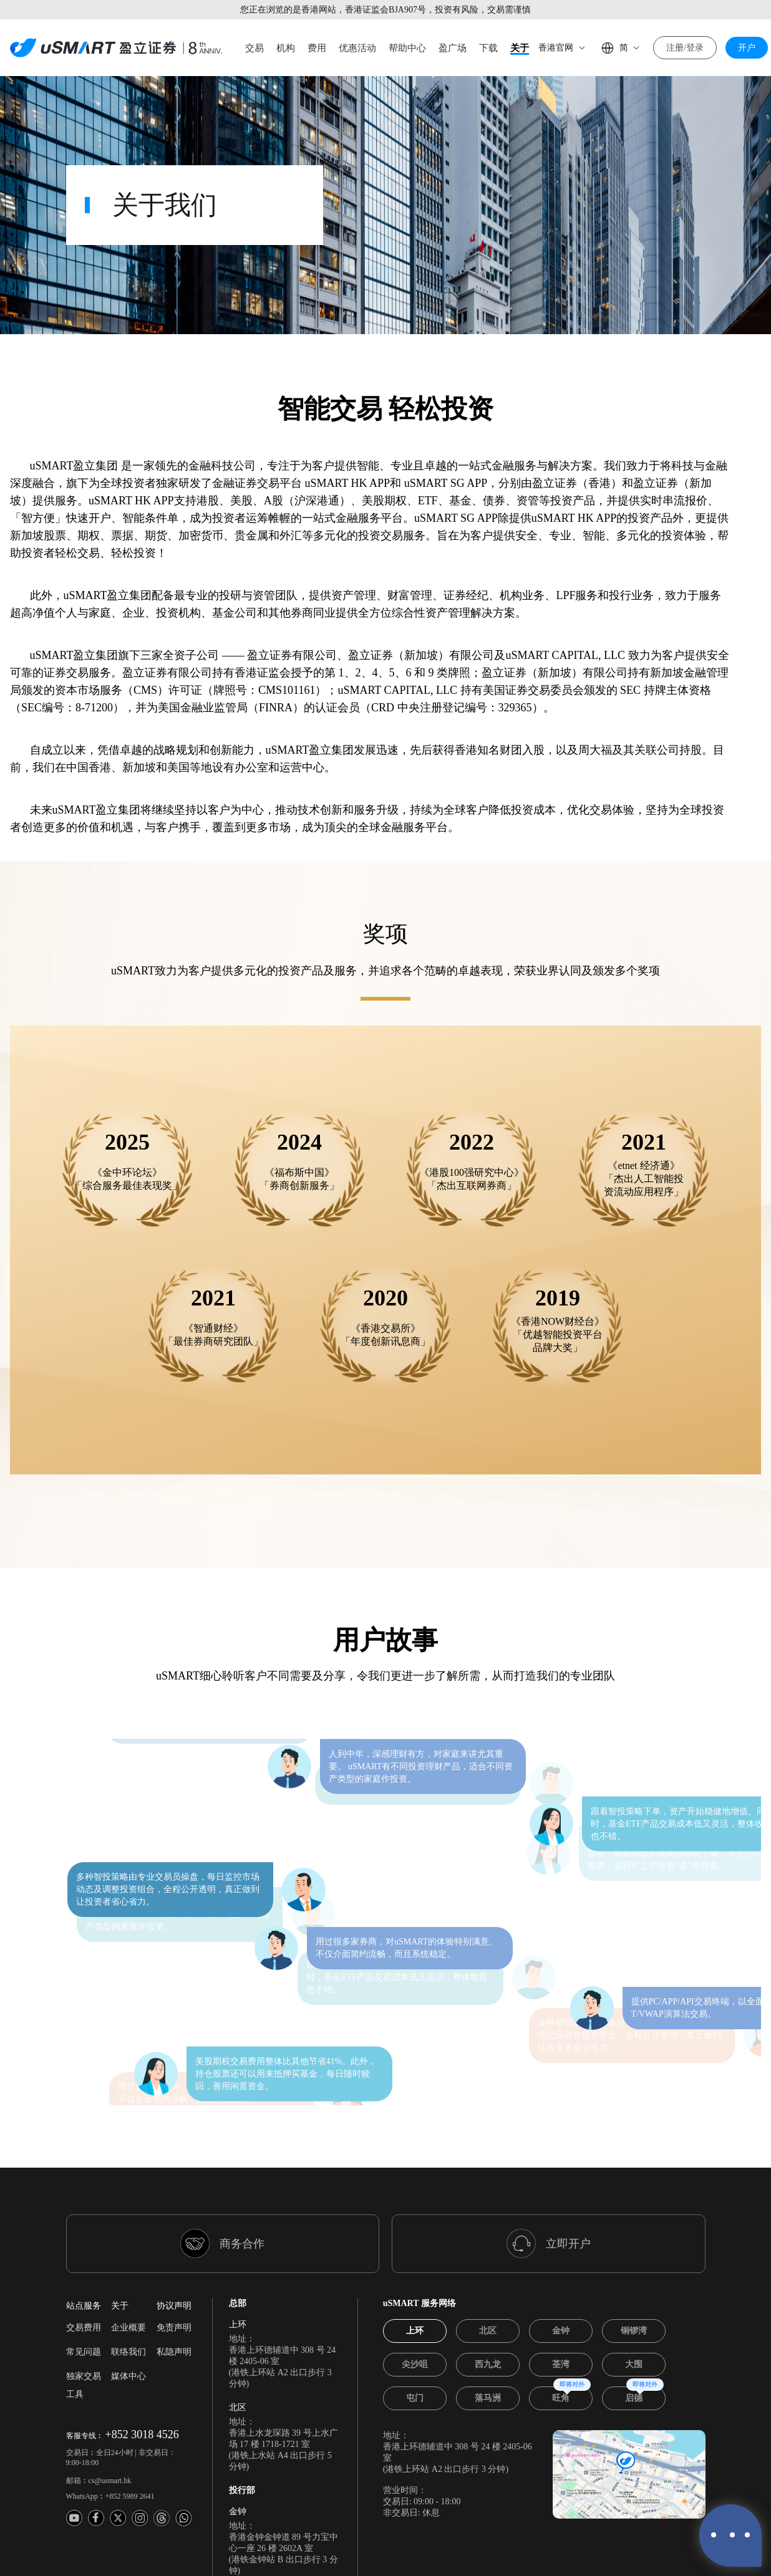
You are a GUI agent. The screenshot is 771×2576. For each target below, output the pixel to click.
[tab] (415, 2202)
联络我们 (128, 2223)
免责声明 (174, 2199)
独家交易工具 (83, 2257)
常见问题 (83, 2223)
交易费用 (83, 2199)
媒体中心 (128, 2247)
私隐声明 (174, 2223)
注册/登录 (685, 47)
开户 (746, 47)
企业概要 (128, 2199)
